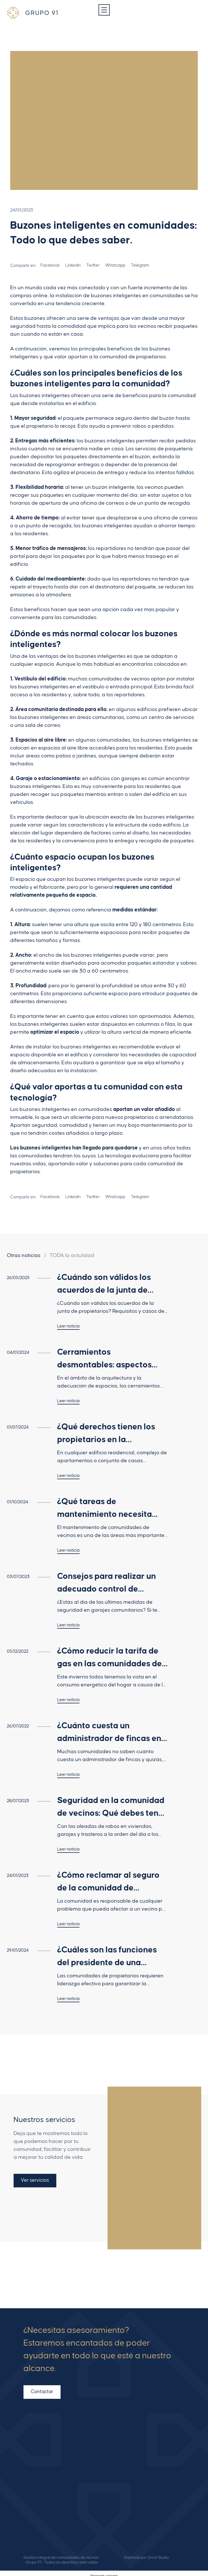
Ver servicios (35, 2177)
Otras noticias (23, 1255)
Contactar (42, 2388)
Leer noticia (68, 1326)
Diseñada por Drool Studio (146, 2552)
